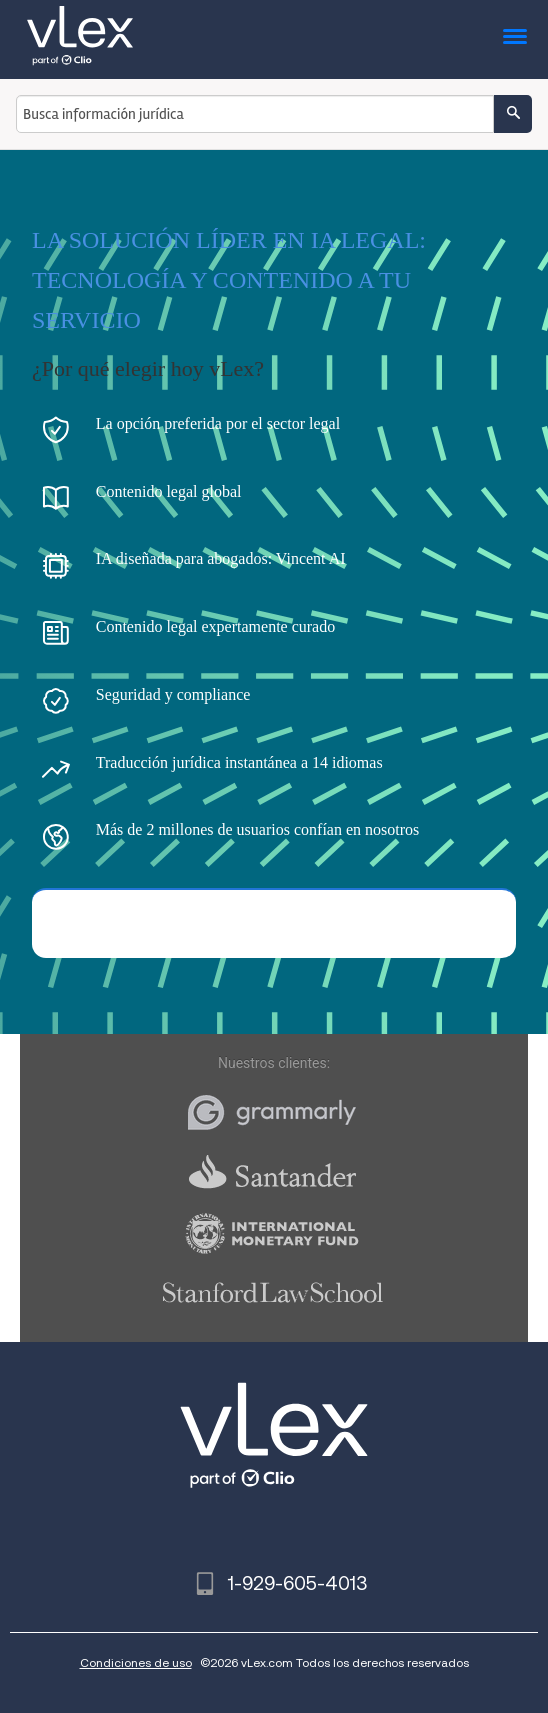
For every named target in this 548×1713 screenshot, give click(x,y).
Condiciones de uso (136, 1662)
